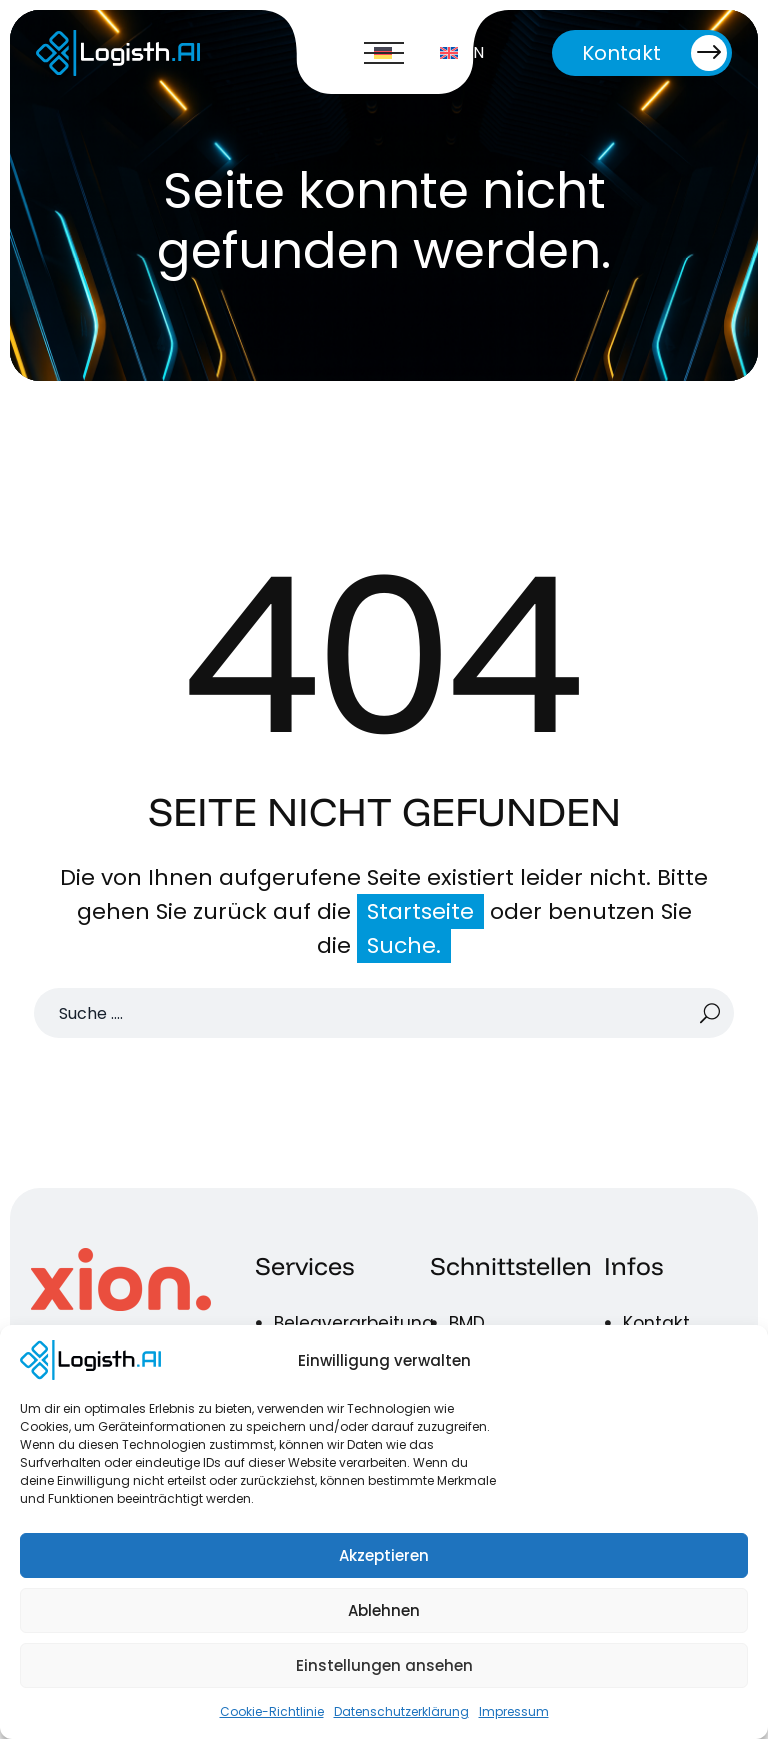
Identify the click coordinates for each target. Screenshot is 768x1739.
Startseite (420, 911)
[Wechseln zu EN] (462, 53)
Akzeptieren (384, 1555)
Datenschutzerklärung (401, 1711)
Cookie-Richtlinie (272, 1711)
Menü (384, 53)
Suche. (404, 945)
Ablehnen (384, 1610)
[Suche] (384, 1013)
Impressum (514, 1711)
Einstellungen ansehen (384, 1665)
